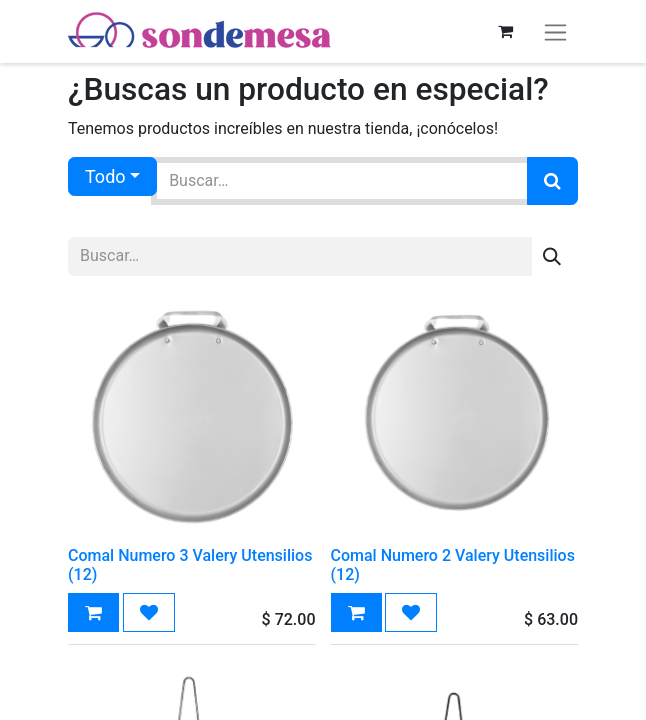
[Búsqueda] (552, 181)
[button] (93, 612)
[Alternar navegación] (555, 31)
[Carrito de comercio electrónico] (505, 31)
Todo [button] (105, 176)
